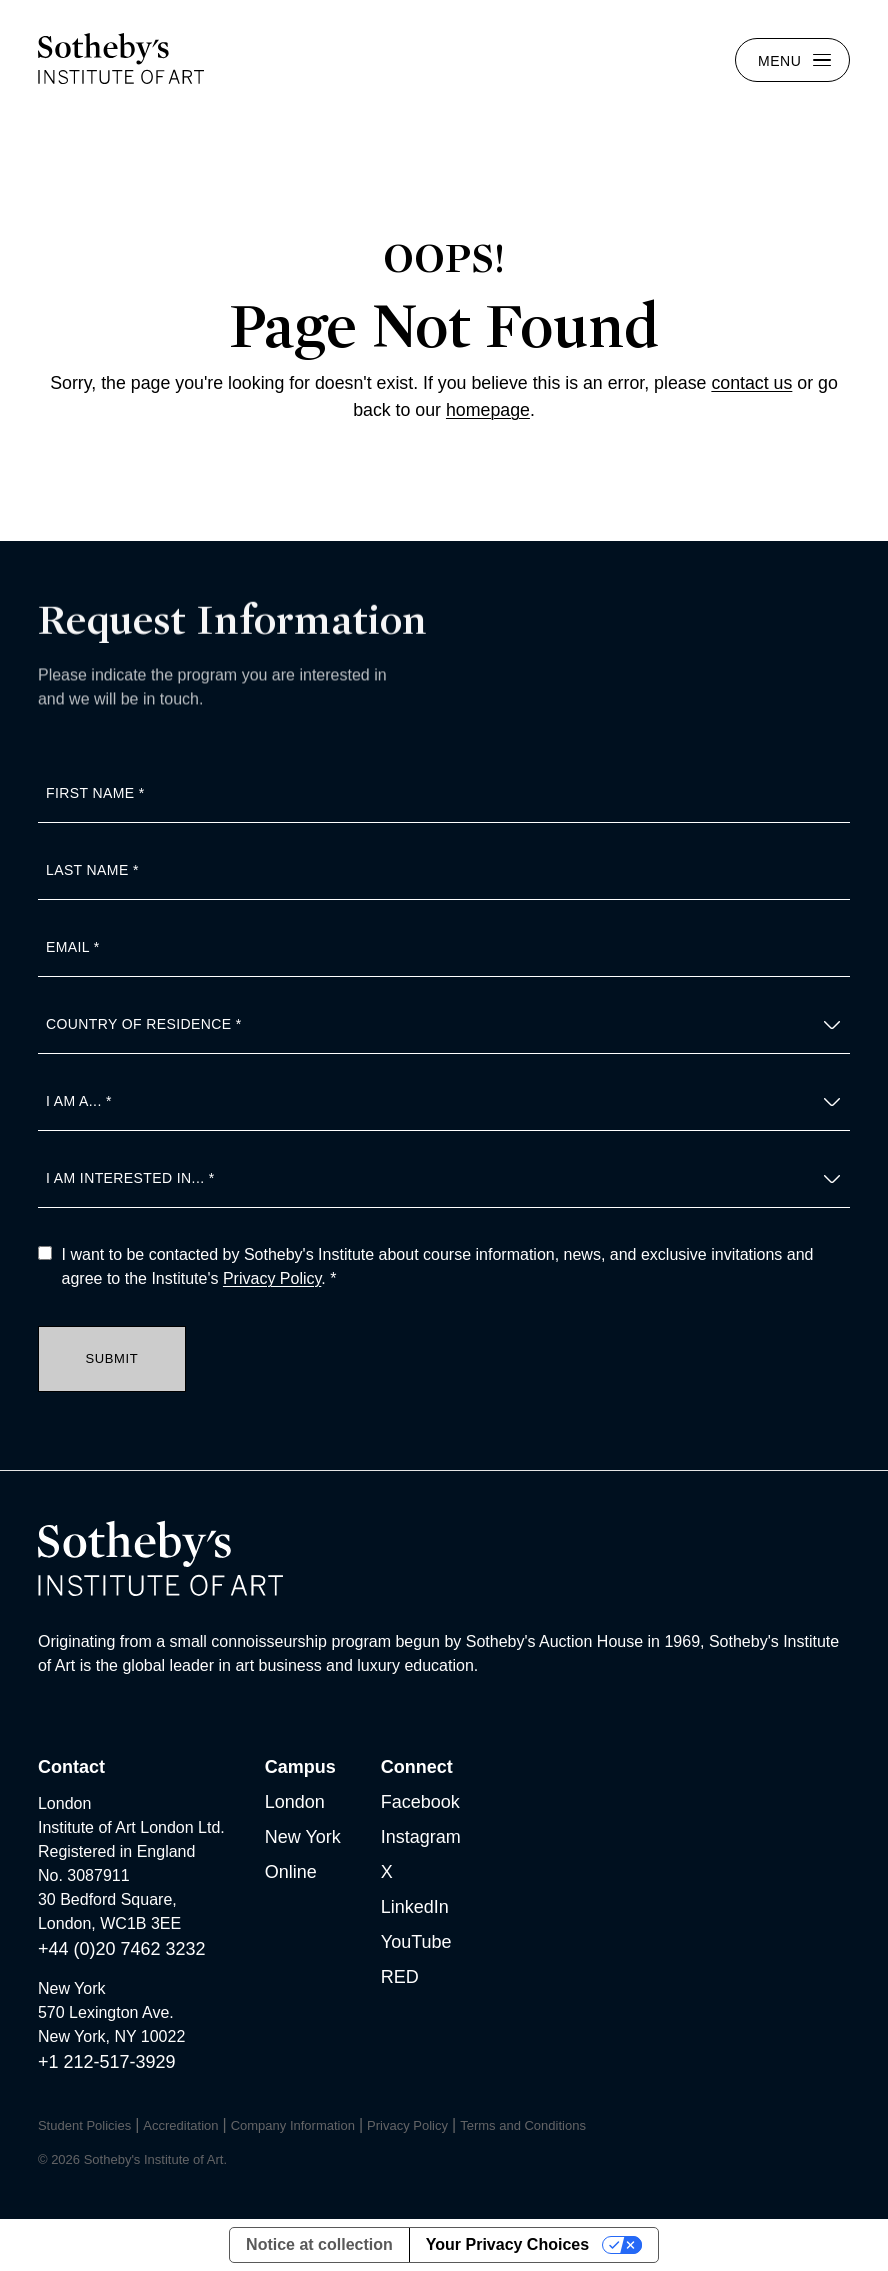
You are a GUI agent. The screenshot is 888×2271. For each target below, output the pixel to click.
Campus (300, 1767)
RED (400, 1977)
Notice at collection (319, 2244)
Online (291, 1872)
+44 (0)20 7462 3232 (122, 1949)
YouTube (416, 1942)
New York (303, 1837)
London (295, 1802)
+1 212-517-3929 (107, 2062)
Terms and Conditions (523, 2125)
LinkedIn (415, 1907)
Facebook (420, 1802)
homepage (488, 410)
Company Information (293, 2125)
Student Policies (84, 2125)
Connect (417, 1767)
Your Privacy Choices (507, 2244)
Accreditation (180, 2125)
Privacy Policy (272, 1278)
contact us (751, 383)
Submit (111, 1358)
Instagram (421, 1837)
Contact (71, 1767)
